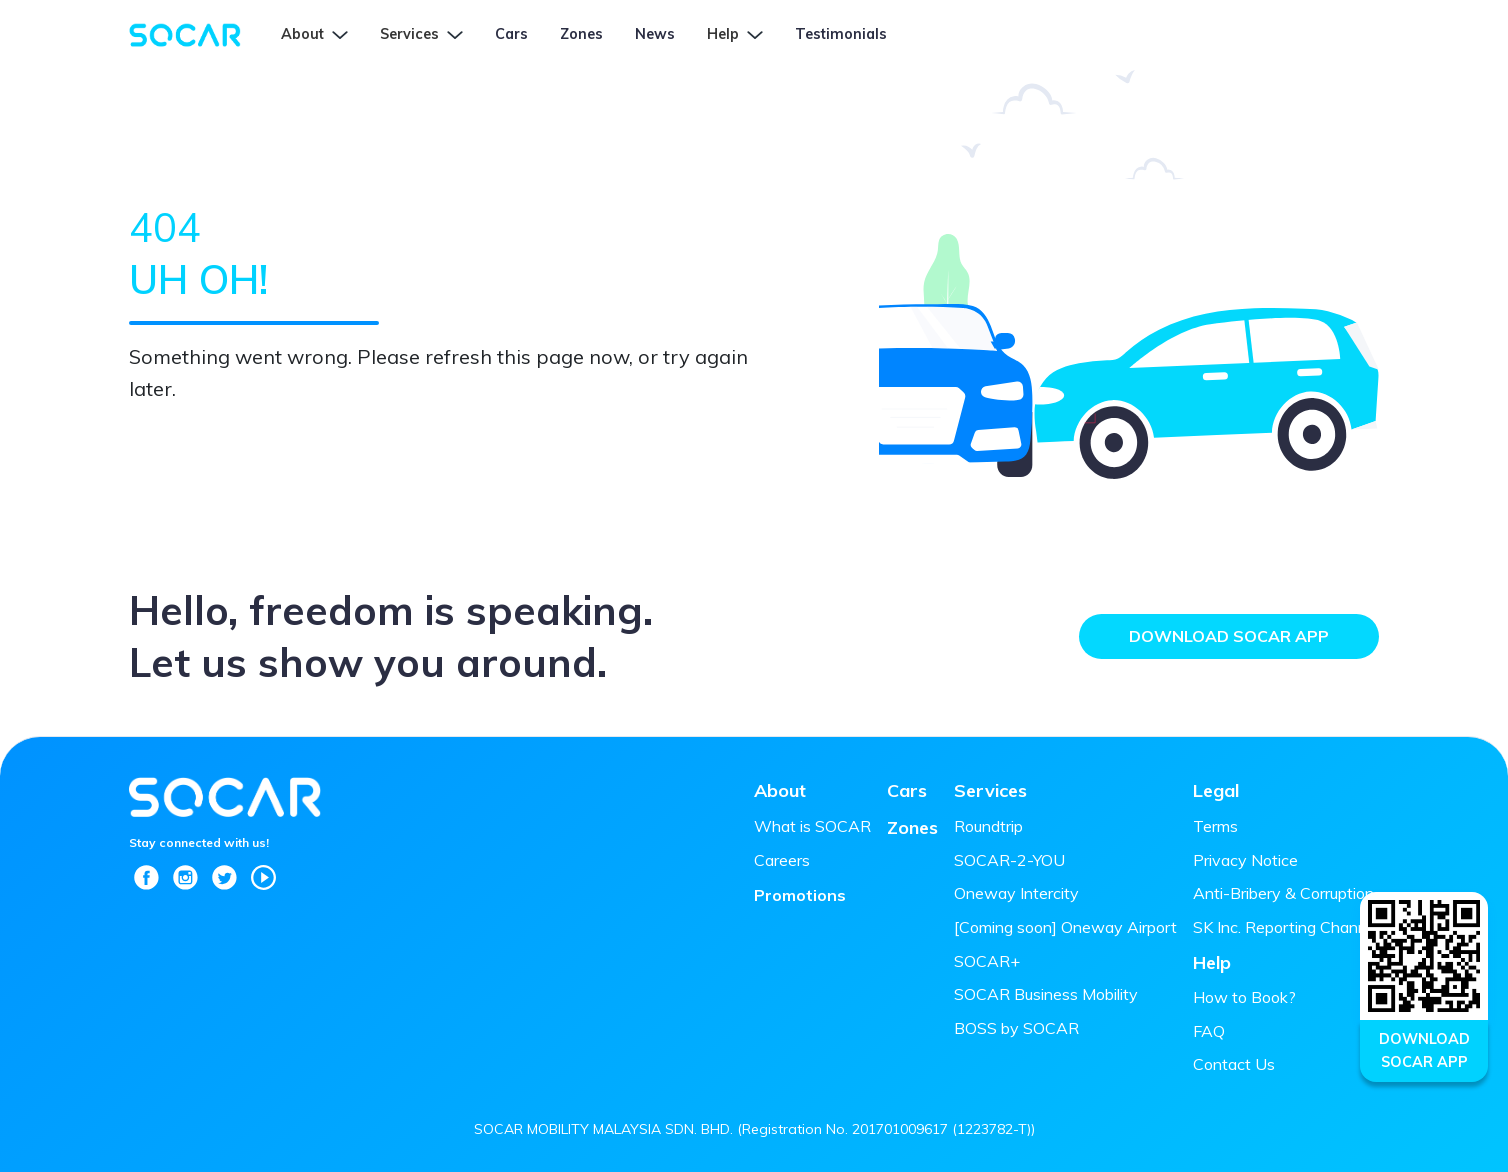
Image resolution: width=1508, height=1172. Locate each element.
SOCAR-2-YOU (1009, 860)
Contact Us (1234, 1064)
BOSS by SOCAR (1016, 1028)
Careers (782, 860)
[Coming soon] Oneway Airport (1065, 927)
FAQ (1209, 1031)
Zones (912, 827)
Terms (1215, 826)
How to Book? (1244, 997)
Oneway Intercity (1016, 893)
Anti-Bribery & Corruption (1283, 893)
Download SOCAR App (1229, 636)
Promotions (800, 895)
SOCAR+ (987, 961)
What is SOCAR (812, 826)
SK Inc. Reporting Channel (1286, 927)
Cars (907, 790)
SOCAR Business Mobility (1046, 994)
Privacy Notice (1245, 860)
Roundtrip (988, 826)
